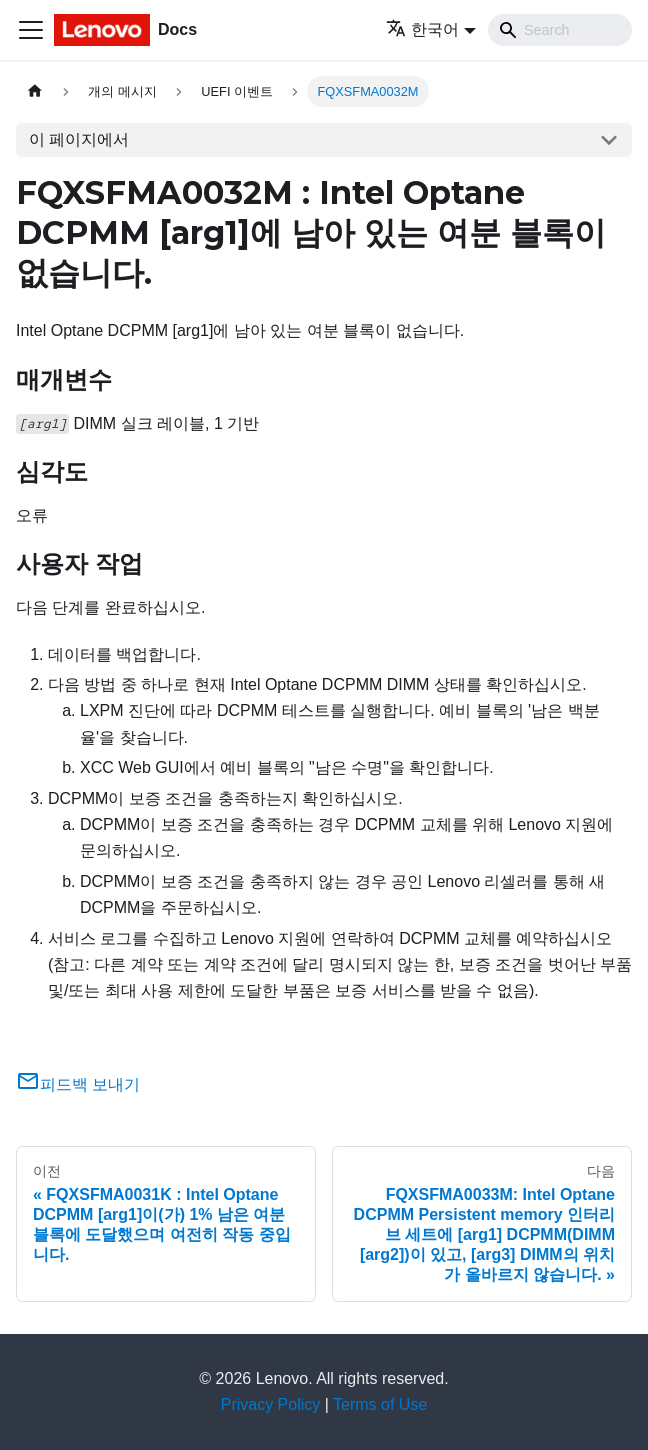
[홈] (35, 91)
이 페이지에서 (79, 139)
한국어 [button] (422, 29)
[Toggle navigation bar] (31, 30)
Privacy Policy (271, 1404)
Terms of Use (380, 1404)
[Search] (560, 30)
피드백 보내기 (78, 1084)
